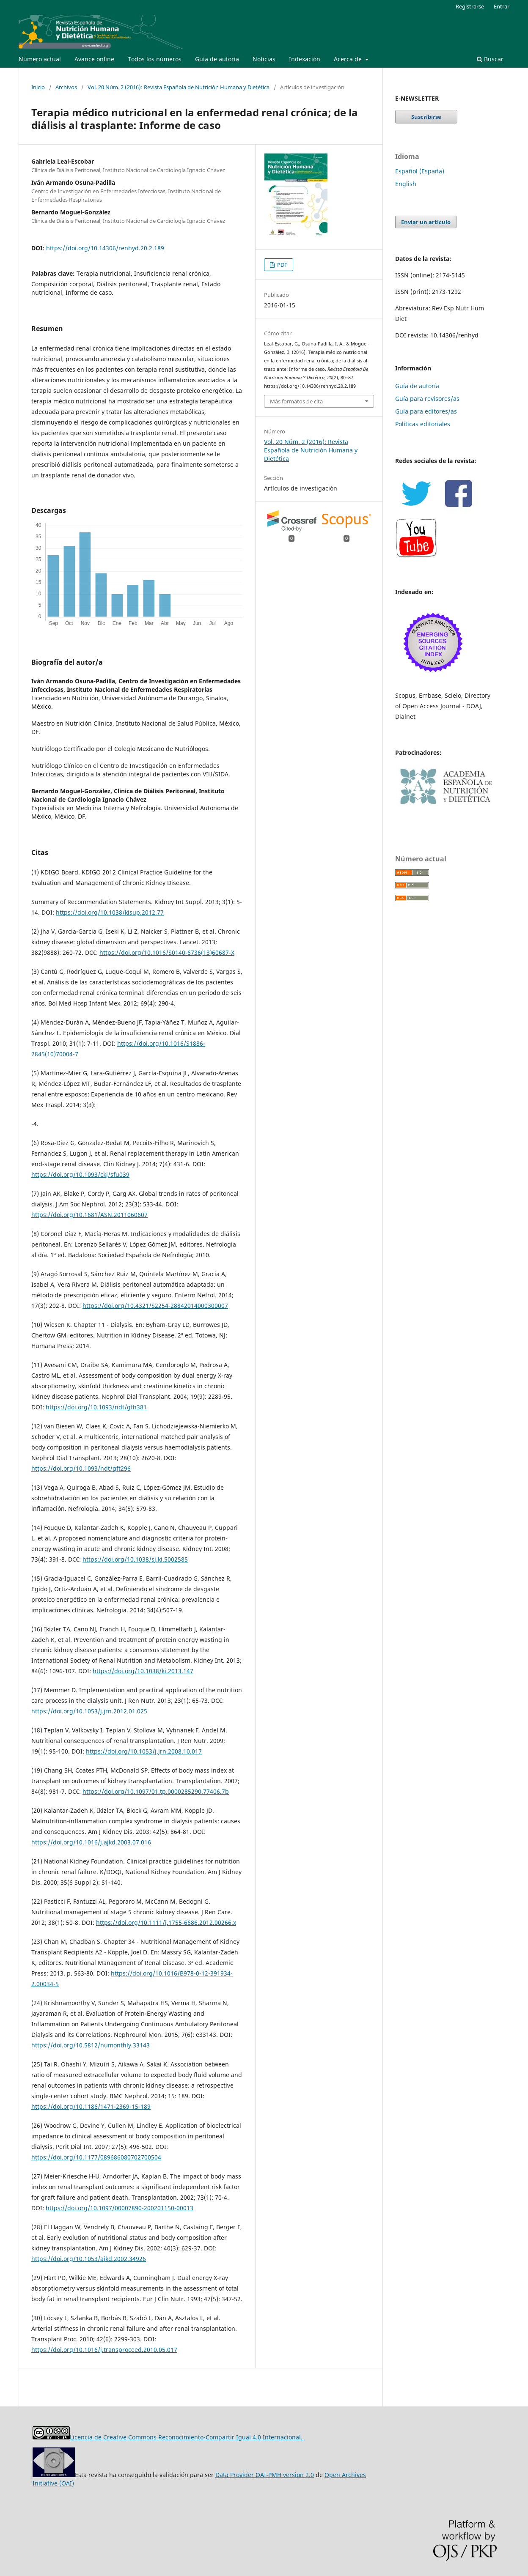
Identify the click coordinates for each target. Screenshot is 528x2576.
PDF (281, 265)
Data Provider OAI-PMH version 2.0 (264, 2475)
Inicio (38, 87)
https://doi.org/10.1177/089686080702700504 (96, 2157)
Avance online (94, 59)
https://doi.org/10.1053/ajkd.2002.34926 (88, 2259)
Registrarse (470, 6)
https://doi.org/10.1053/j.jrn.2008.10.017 (144, 1751)
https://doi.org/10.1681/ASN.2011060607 (89, 1215)
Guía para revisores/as (427, 399)
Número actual (40, 59)
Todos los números (155, 59)
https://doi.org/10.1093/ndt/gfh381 (96, 1407)
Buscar (490, 59)
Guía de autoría (217, 59)
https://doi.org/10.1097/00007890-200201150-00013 (119, 2208)
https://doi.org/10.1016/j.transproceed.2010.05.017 (104, 2350)
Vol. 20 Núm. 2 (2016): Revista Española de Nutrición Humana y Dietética (179, 87)
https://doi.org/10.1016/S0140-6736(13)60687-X (166, 952)
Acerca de (348, 59)
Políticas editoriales (422, 424)
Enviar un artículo (426, 222)
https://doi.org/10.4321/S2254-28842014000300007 (155, 1306)
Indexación (304, 59)
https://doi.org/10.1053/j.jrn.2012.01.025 (89, 1711)
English (405, 184)
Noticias (264, 59)
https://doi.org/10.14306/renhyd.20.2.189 (105, 248)
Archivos (66, 87)
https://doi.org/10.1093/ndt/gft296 (81, 1468)
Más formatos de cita (296, 401)
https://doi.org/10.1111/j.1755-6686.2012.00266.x (166, 1922)
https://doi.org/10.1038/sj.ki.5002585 (135, 1559)
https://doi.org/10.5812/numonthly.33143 (90, 2045)
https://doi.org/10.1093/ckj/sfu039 (80, 1174)
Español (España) (419, 171)
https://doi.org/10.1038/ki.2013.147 (143, 1671)
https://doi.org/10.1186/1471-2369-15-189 (91, 2106)
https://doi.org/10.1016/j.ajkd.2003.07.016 (91, 1842)
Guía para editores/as (426, 411)
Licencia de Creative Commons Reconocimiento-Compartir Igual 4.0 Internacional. (187, 2437)
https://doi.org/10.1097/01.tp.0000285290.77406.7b (155, 1791)
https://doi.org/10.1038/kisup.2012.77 (110, 912)
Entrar (501, 6)
